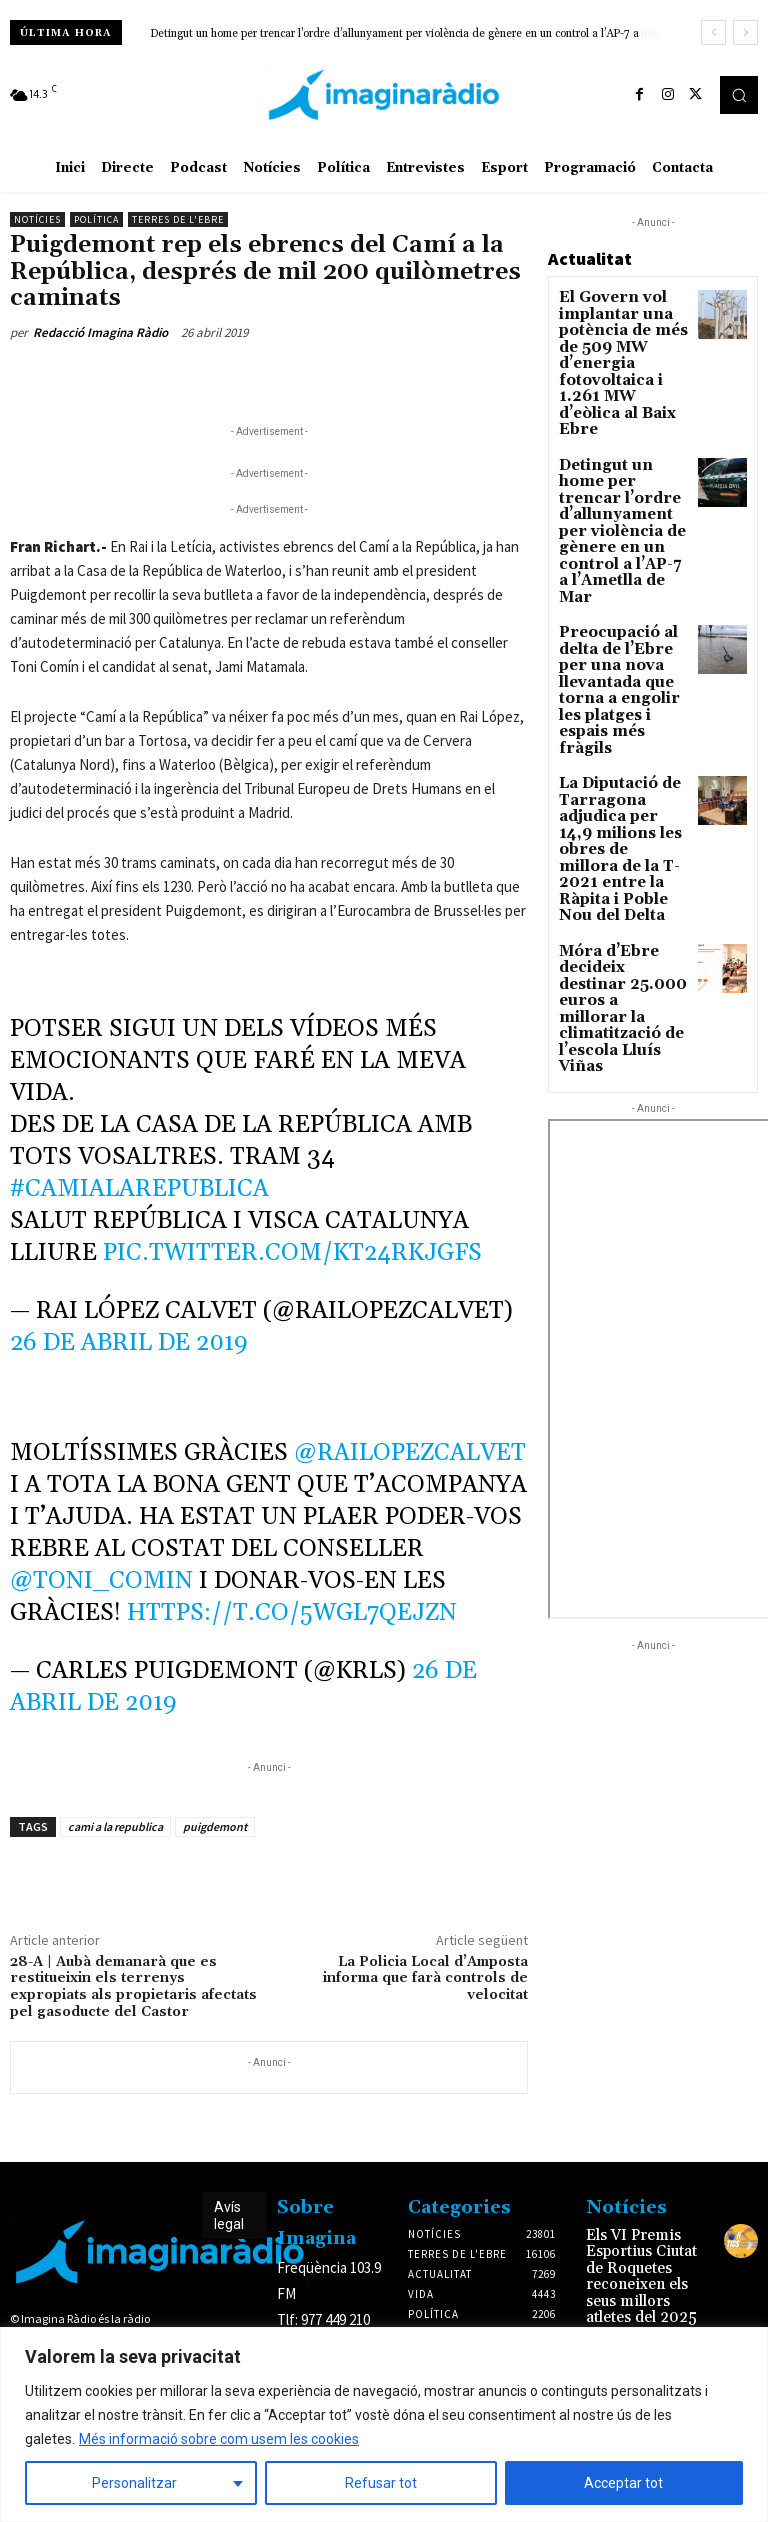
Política (96, 219)
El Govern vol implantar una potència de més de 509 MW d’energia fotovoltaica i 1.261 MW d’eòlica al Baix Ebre (623, 338)
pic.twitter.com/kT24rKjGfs (292, 1253)
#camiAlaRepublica (139, 1189)
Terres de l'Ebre (178, 219)
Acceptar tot (623, 2483)
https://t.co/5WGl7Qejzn (292, 1613)
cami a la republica (115, 1826)
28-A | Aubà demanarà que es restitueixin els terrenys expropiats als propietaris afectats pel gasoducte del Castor (133, 1987)
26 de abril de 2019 (129, 1343)
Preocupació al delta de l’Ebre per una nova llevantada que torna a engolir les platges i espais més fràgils (623, 558)
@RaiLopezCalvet (410, 1453)
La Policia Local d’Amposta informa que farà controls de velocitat (425, 1979)
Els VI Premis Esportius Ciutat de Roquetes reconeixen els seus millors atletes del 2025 (647, 2262)
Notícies (37, 219)
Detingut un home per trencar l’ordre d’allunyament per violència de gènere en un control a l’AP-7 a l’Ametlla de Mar (622, 452)
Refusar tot (381, 2483)
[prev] (713, 32)
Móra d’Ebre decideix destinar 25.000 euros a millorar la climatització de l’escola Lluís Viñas (621, 771)
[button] (739, 95)
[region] (384, 2424)
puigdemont (215, 1826)
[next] (745, 32)
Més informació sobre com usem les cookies (219, 2439)
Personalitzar (134, 2483)
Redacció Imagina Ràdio (100, 332)
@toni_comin (101, 1581)
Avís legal (229, 2215)
